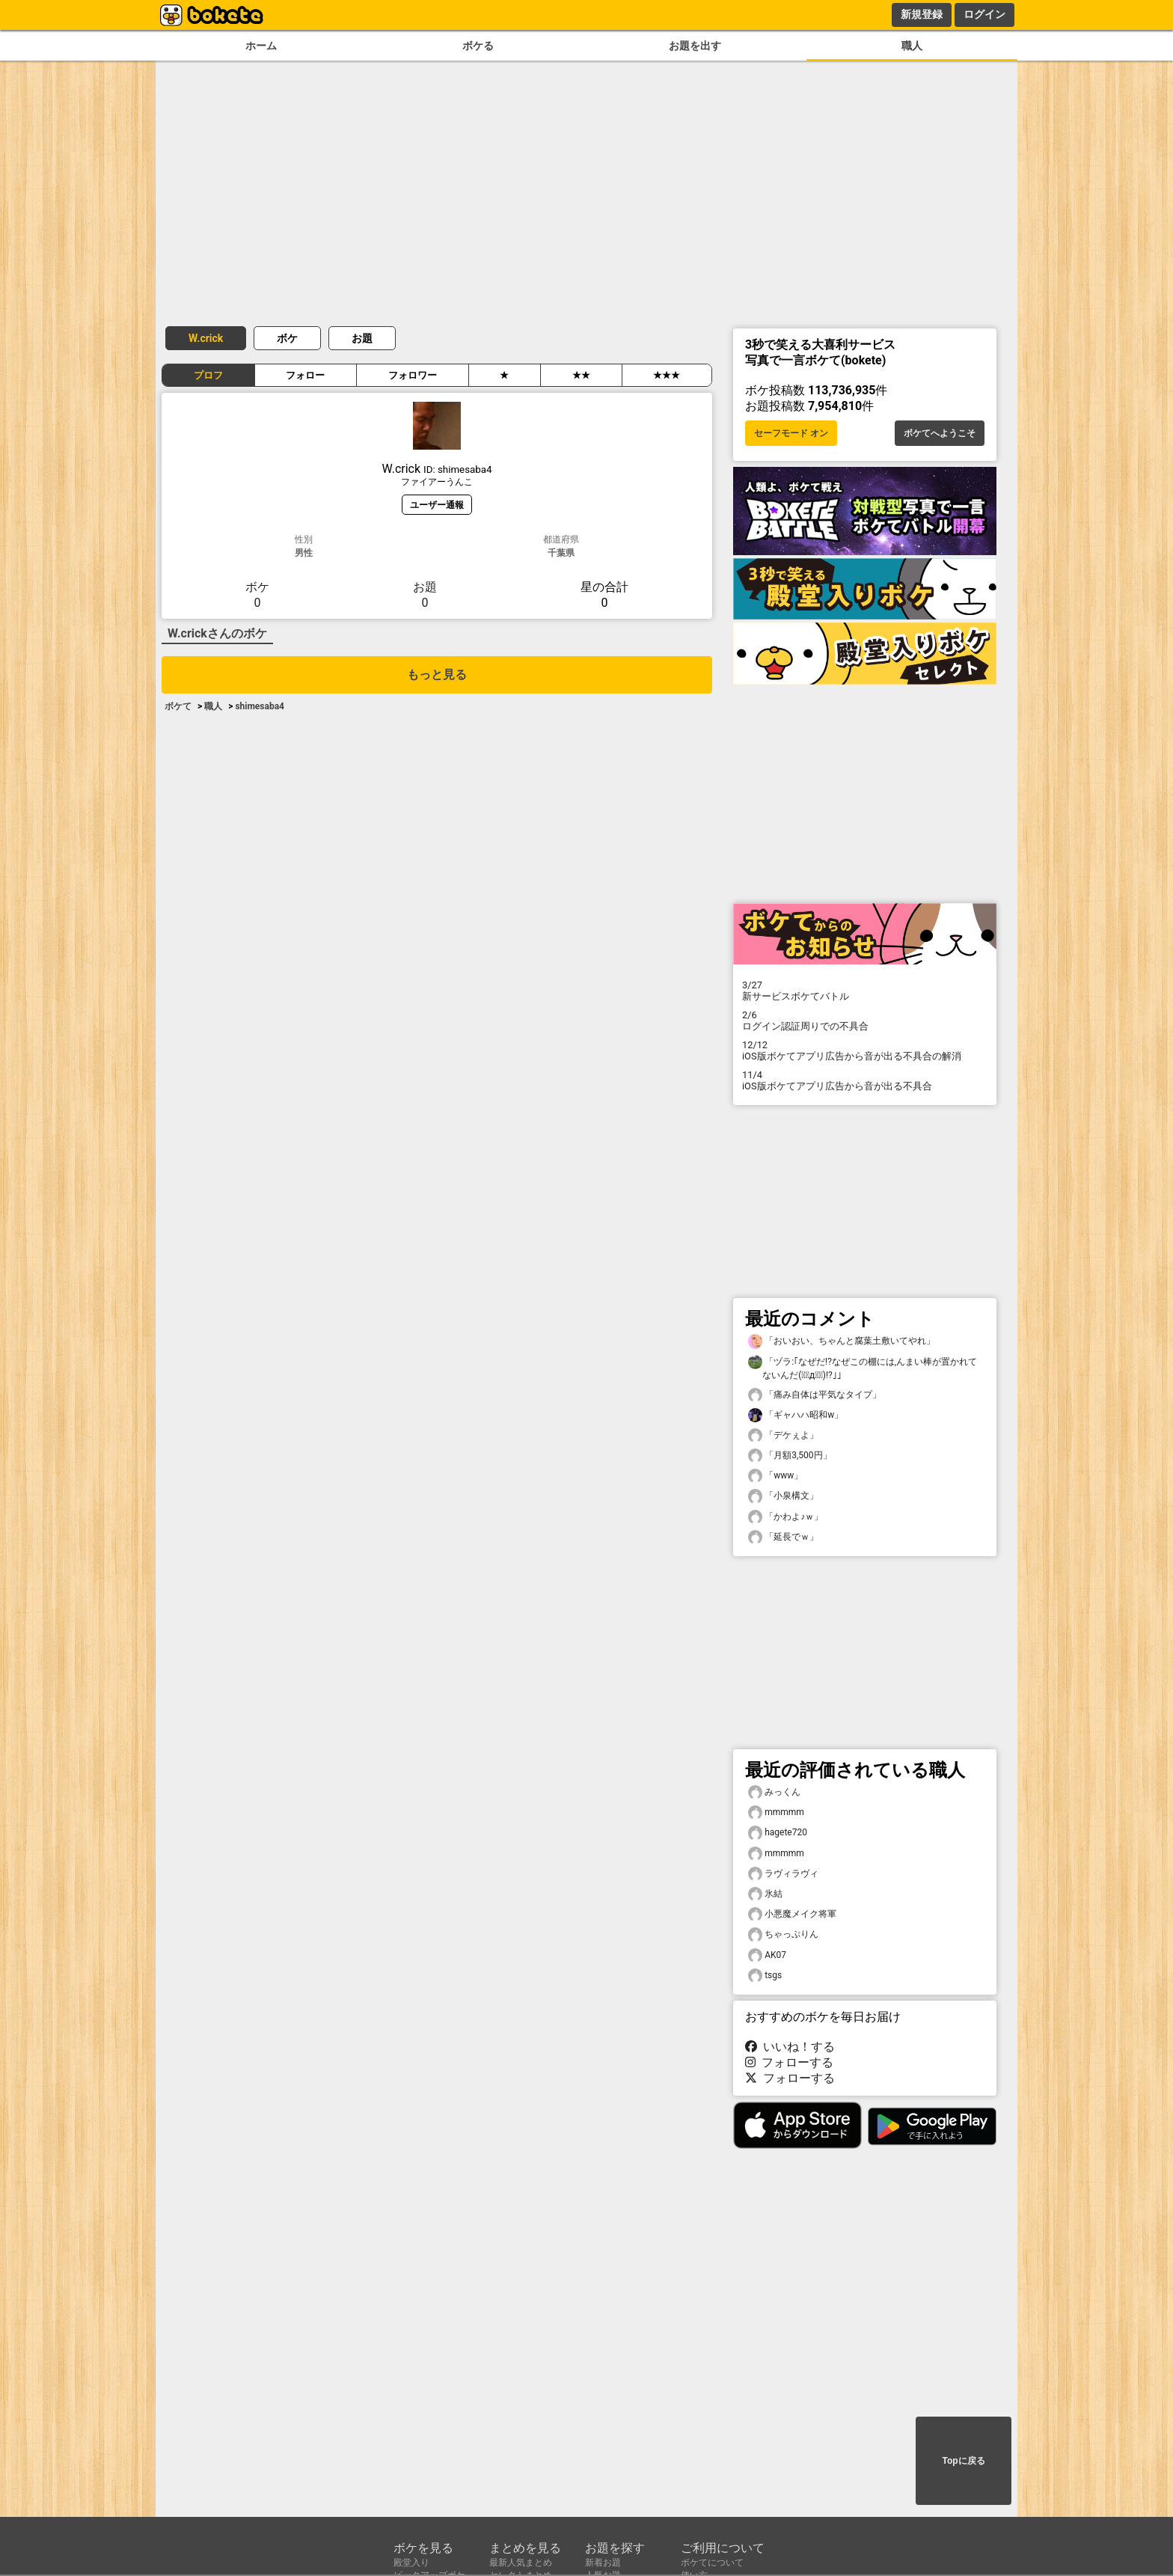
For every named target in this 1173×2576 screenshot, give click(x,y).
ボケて (178, 706)
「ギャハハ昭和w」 (795, 1415)
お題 (362, 338)
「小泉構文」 (783, 1496)
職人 (911, 46)
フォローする (789, 2062)
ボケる (478, 46)
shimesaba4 (259, 706)
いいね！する (790, 2047)
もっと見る (437, 674)
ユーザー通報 (437, 505)
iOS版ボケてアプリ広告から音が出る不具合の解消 (864, 1050)
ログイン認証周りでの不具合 (864, 1020)
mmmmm (776, 1812)
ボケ (287, 338)
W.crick (206, 338)
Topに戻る (963, 2461)
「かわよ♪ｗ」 (785, 1517)
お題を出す (695, 46)
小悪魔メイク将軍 (792, 1914)
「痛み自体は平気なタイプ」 (814, 1395)
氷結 (765, 1894)
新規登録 (922, 14)
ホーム (261, 46)
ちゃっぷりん (783, 1934)
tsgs (765, 1975)
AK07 (767, 1955)
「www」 (775, 1476)
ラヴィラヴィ (783, 1874)
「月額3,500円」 (790, 1455)
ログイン (984, 14)
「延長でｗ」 (783, 1537)
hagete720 (777, 1833)
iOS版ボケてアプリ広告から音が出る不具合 (864, 1080)
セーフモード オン (791, 433)
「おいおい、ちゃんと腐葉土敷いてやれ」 (841, 1341)
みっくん (774, 1792)
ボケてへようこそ (940, 433)
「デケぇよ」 (783, 1435)
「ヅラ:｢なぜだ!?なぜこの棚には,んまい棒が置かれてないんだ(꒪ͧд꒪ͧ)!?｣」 (862, 1367)
